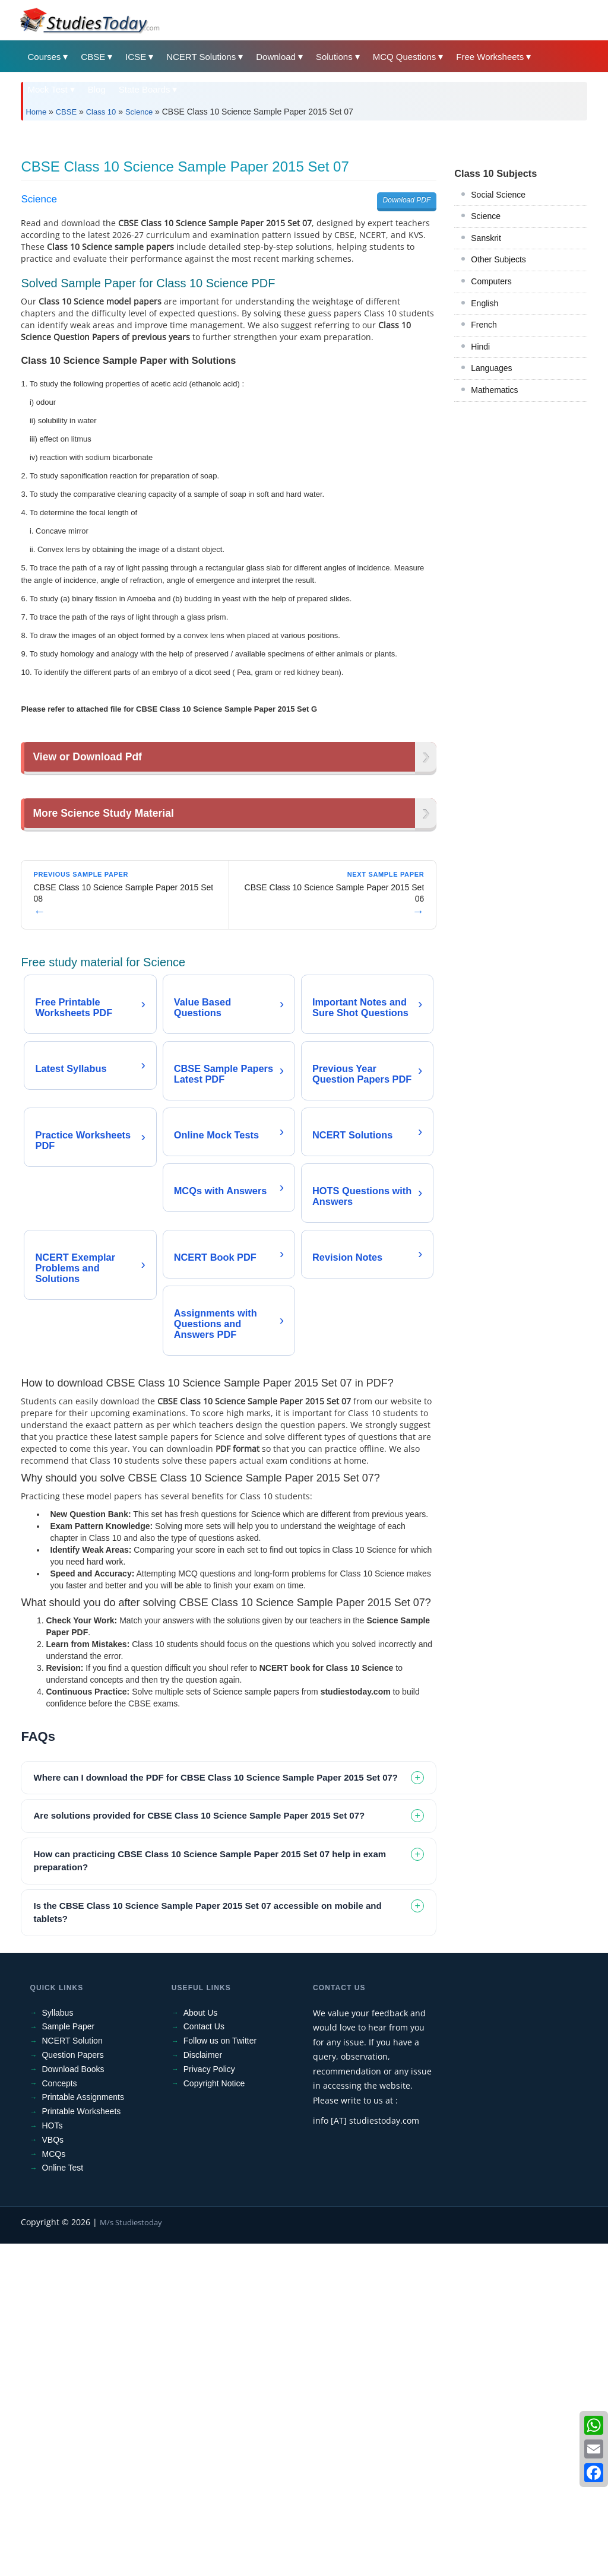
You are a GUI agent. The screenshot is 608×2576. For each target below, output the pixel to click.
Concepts (59, 2415)
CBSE (93, 57)
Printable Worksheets (81, 2443)
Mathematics (494, 556)
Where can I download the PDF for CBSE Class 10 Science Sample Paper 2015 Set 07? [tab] (215, 2110)
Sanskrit (486, 404)
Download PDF (407, 366)
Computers (491, 447)
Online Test (62, 2500)
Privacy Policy (209, 2401)
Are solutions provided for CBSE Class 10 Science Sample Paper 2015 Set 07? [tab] (199, 2148)
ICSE (135, 57)
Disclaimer (202, 2387)
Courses (44, 57)
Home (36, 111)
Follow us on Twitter (219, 2373)
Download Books (73, 2401)
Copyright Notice (214, 2415)
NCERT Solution (72, 2373)
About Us (200, 2345)
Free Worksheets (490, 57)
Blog (97, 89)
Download (276, 57)
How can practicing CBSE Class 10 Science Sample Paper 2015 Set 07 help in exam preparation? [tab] (209, 2193)
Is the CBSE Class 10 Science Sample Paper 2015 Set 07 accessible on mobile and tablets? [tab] (207, 2245)
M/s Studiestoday (131, 2554)
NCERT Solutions (201, 57)
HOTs (52, 2458)
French (484, 491)
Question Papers (72, 2387)
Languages (491, 534)
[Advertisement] (304, 218)
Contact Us (203, 2359)
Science (139, 111)
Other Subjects (498, 425)
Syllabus (57, 2345)
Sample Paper (68, 2359)
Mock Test (47, 89)
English (484, 469)
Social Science (498, 361)
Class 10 (101, 111)
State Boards (144, 89)
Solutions (334, 57)
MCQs (53, 2486)
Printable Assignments (83, 2429)
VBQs (53, 2472)
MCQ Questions (404, 57)
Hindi (480, 513)
